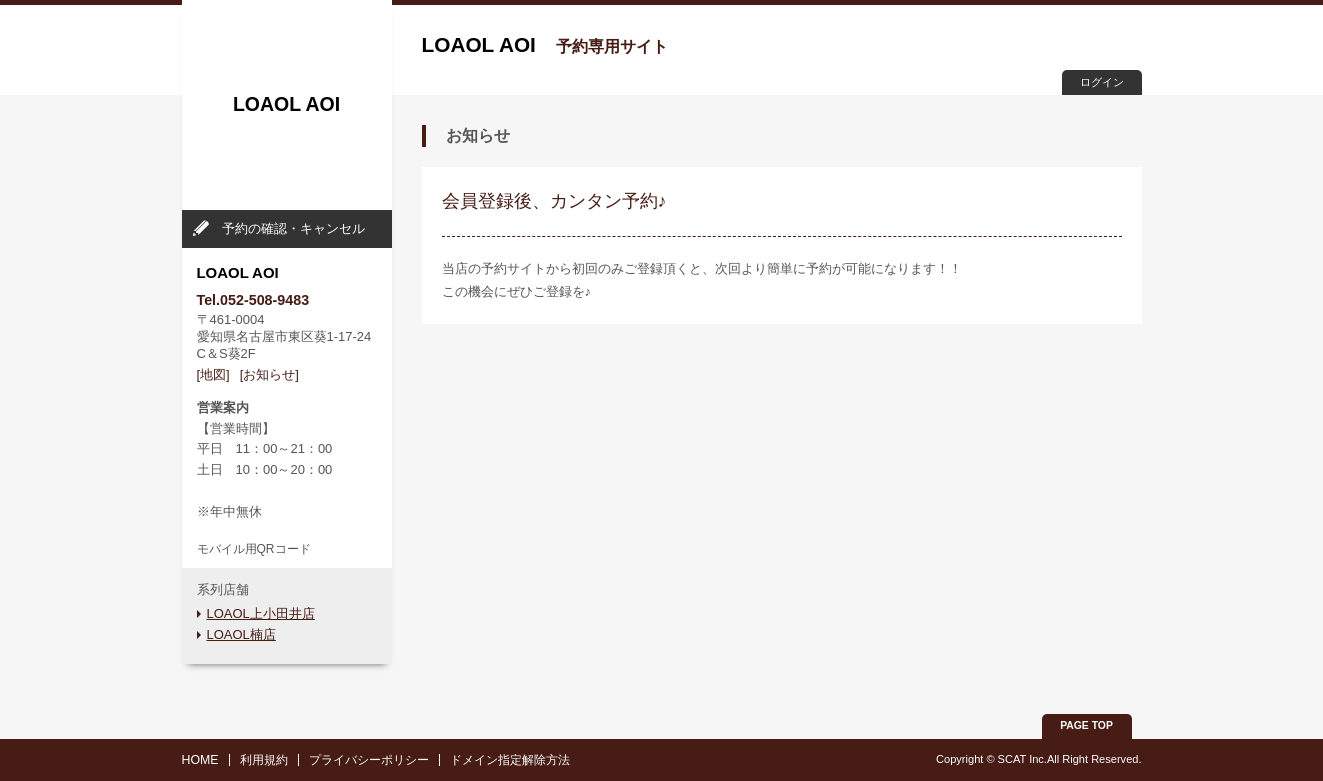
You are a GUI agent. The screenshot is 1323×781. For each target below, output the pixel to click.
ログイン (1102, 82)
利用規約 (264, 760)
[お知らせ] (269, 374)
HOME (200, 760)
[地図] (213, 374)
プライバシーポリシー (369, 760)
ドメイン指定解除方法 (510, 760)
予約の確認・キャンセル (293, 228)
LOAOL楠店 (241, 634)
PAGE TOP (1086, 725)
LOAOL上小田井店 (261, 613)
